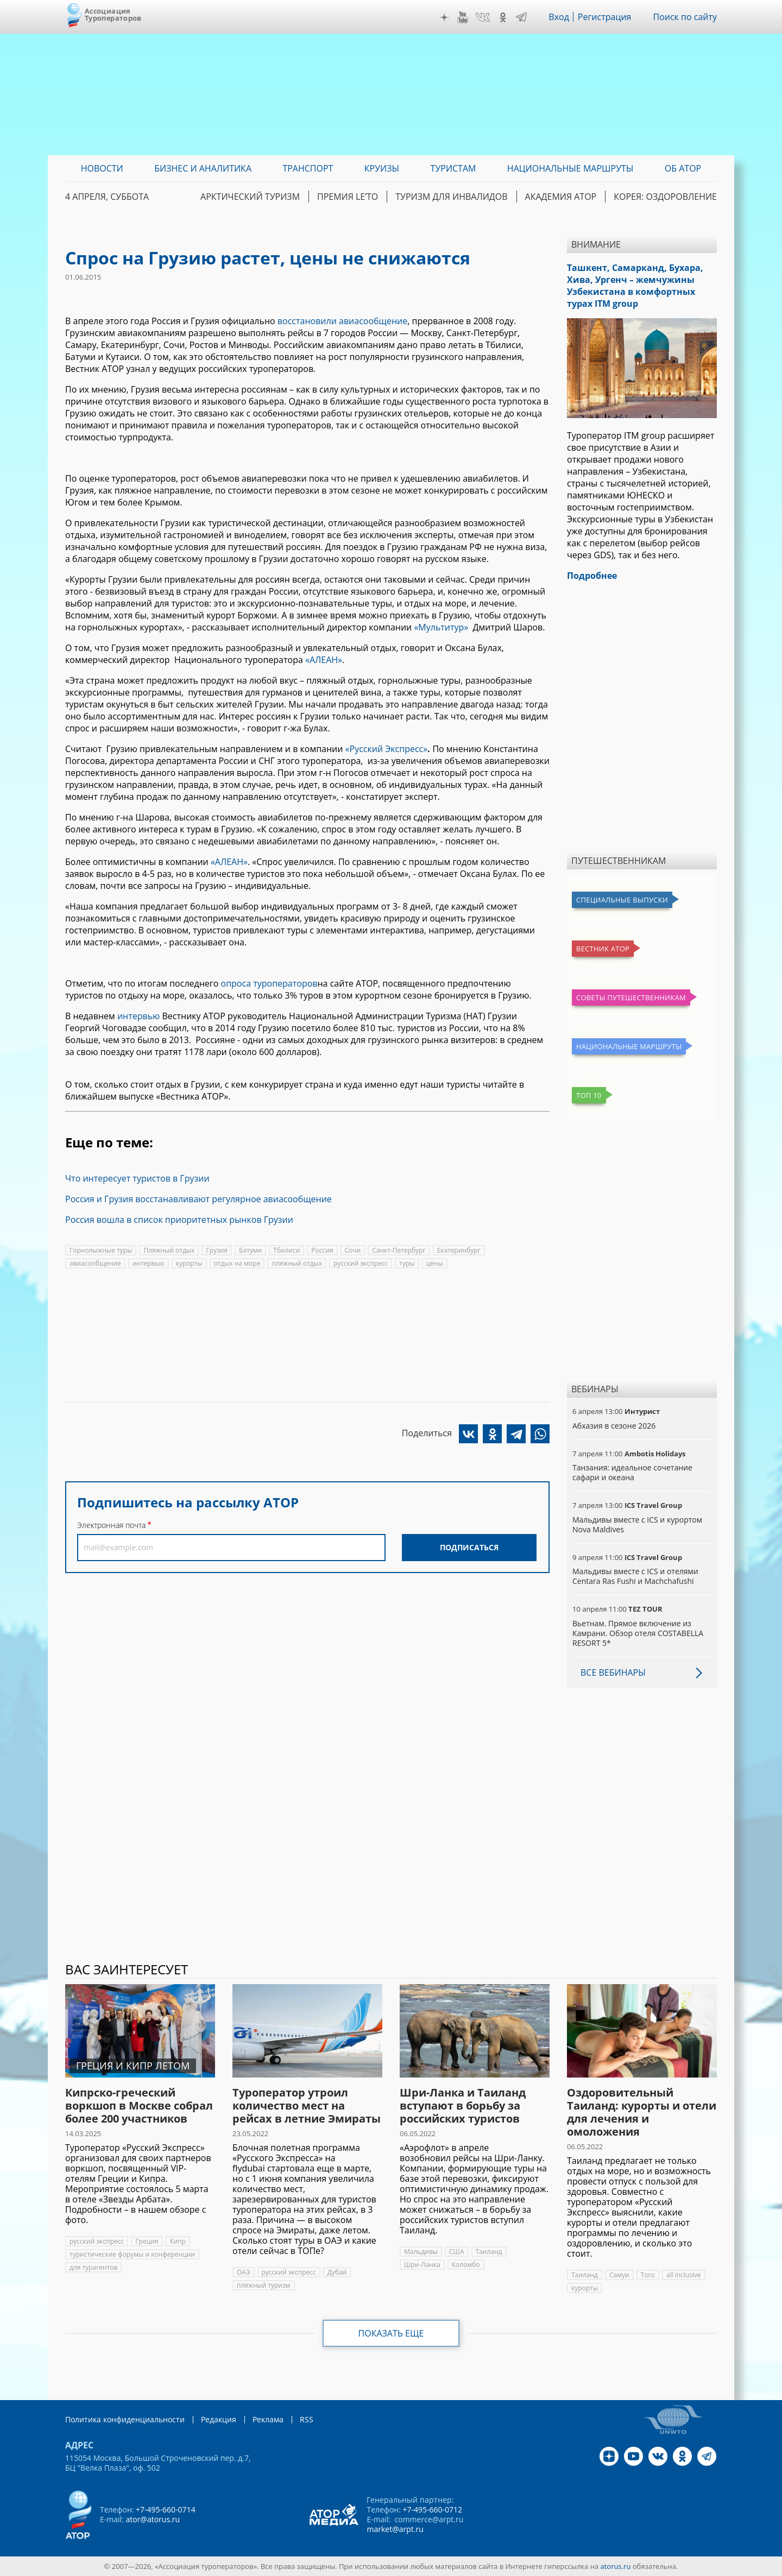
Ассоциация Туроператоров (113, 14)
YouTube (462, 17)
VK (483, 17)
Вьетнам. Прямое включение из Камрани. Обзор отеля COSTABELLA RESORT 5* (637, 1633)
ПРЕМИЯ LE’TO (347, 197)
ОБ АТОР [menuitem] (683, 168)
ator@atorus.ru (152, 2519)
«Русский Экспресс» (386, 749)
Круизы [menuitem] (381, 168)
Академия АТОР (561, 197)
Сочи (353, 1250)
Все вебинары (613, 1672)
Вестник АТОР (602, 949)
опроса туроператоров (269, 983)
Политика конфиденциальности (125, 2419)
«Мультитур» (443, 627)
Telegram (521, 17)
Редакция (218, 2419)
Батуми (250, 1250)
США (456, 2251)
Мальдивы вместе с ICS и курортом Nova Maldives (637, 1524)
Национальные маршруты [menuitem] (570, 168)
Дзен (444, 17)
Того (648, 2275)
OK (502, 17)
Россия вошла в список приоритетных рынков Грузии (179, 1220)
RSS (306, 2419)
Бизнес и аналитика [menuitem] (202, 168)
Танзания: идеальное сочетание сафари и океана (632, 1472)
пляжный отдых (297, 1263)
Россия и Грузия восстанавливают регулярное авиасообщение (198, 1199)
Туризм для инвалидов (451, 197)
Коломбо (466, 2264)
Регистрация (605, 17)
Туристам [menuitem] (453, 168)
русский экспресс (360, 1263)
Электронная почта (111, 1525)
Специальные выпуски (622, 900)
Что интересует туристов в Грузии (137, 1178)
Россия (322, 1250)
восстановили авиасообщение (342, 321)
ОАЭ (243, 2272)
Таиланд (489, 2251)
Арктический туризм (250, 197)
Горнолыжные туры (101, 1250)
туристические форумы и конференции (132, 2254)
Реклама (268, 2419)
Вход (558, 17)
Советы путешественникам (631, 997)
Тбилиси (286, 1250)
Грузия (217, 1250)
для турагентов (93, 2267)
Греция (146, 2241)
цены (434, 1263)
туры (406, 1263)
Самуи (619, 2275)
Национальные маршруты (629, 1046)
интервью (138, 1016)
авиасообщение (95, 1263)
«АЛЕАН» (323, 660)
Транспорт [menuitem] (307, 168)
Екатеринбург (459, 1250)
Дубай (337, 2272)
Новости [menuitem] (102, 168)
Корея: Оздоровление (665, 197)
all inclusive (683, 2275)
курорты (189, 1263)
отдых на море (237, 1263)
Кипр (177, 2241)
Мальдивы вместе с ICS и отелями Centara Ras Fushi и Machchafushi (635, 1576)
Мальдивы (421, 2251)
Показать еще (391, 2333)
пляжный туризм (264, 2285)
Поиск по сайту (685, 17)
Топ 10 (589, 1095)
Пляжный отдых (168, 1250)
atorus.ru (616, 2566)
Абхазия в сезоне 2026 (613, 1425)
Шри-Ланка (422, 2264)
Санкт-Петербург (398, 1250)
